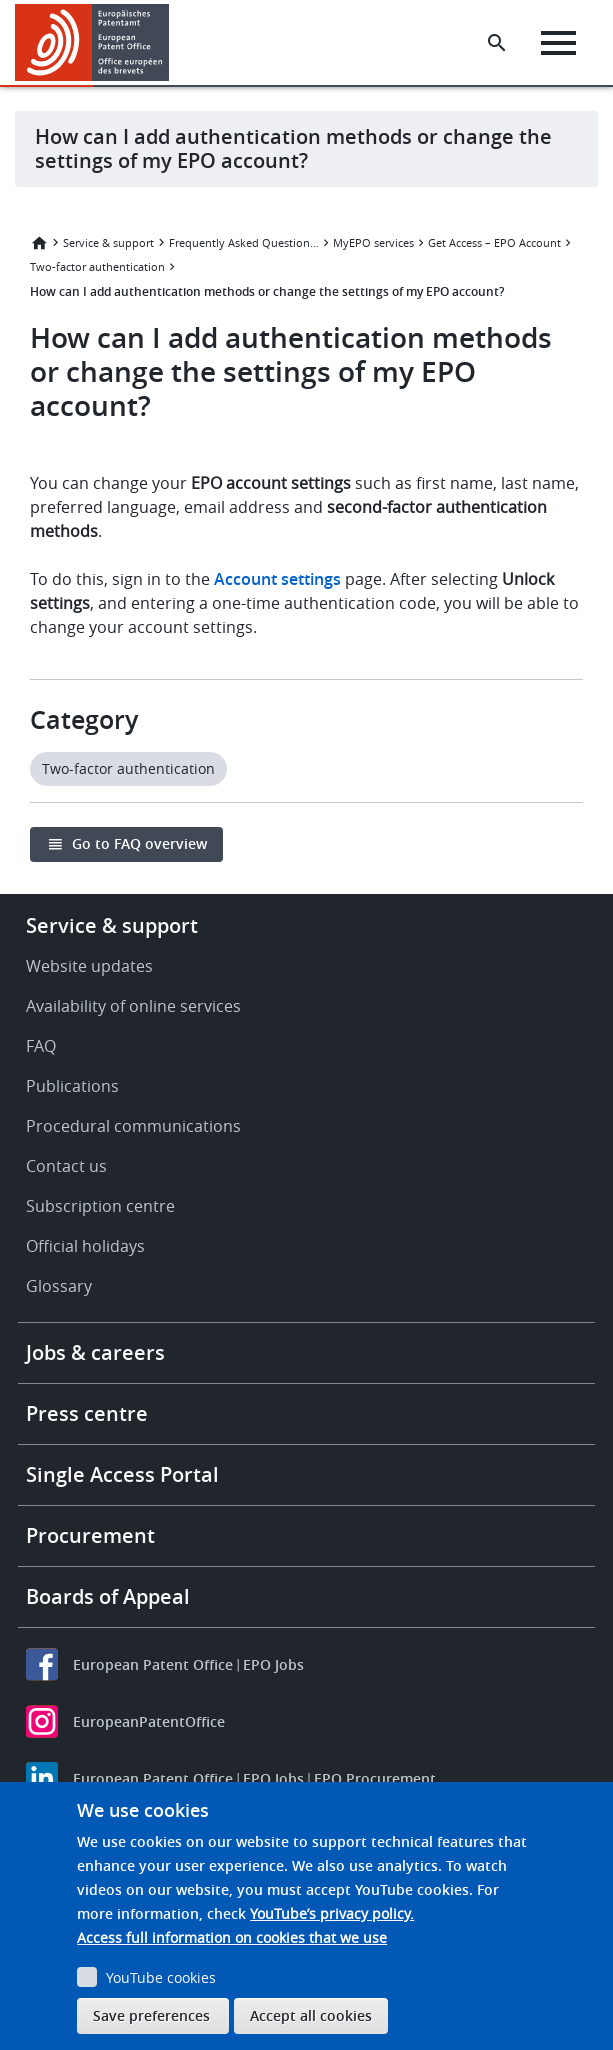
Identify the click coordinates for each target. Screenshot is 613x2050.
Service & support (108, 242)
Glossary (59, 1286)
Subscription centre (100, 1206)
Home (39, 243)
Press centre (87, 1413)
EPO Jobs (273, 1664)
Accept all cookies (311, 2015)
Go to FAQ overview (139, 843)
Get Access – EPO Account (494, 242)
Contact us (66, 1166)
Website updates (89, 966)
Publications (72, 1086)
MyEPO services (373, 242)
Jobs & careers (95, 1352)
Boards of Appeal (108, 1596)
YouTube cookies (161, 1977)
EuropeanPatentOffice (149, 1721)
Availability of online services (133, 1006)
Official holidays (85, 1246)
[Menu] (558, 43)
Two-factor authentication (97, 266)
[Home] (92, 42)
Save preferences (151, 2015)
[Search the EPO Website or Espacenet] (497, 43)
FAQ (41, 1046)
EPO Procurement (375, 1778)
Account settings (277, 579)
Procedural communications (133, 1126)
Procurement (90, 1535)
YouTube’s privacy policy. (332, 1913)
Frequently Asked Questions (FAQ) (244, 242)
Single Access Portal (122, 1474)
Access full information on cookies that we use (232, 1937)
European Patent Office (153, 1664)
